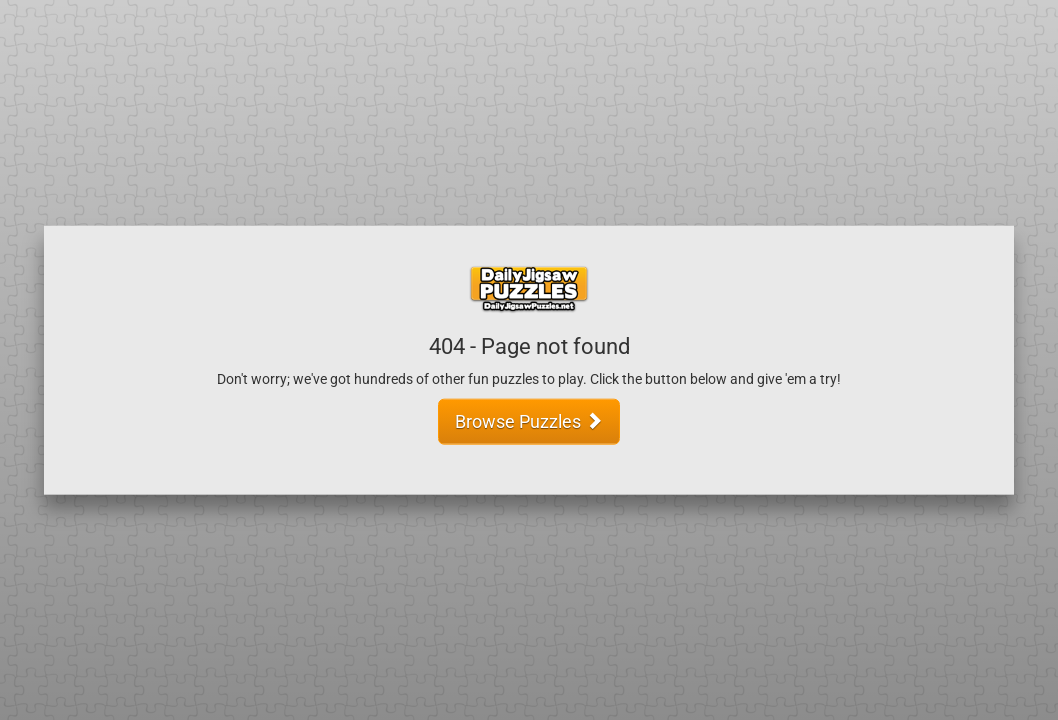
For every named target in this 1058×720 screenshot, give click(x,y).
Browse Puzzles (529, 420)
